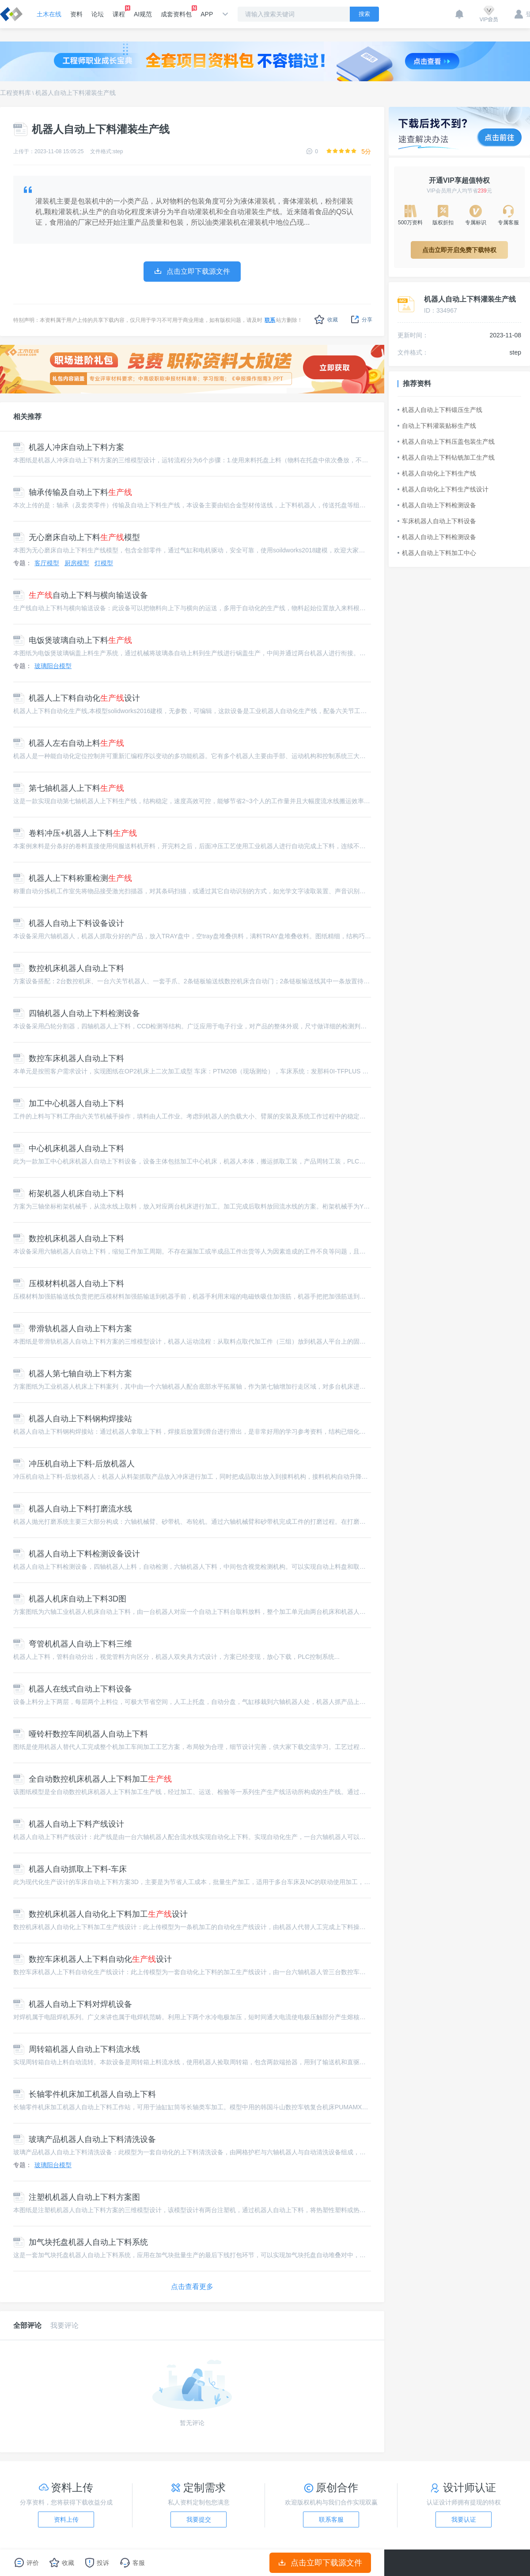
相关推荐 (27, 416)
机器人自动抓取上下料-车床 (70, 1869)
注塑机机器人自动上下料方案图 (76, 2197)
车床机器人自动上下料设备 (437, 521)
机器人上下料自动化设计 (76, 698)
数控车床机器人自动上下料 (68, 1058)
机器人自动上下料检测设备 (437, 505)
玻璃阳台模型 (53, 665)
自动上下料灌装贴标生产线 (437, 425)
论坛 (97, 14)
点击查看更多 (192, 2286)
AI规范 (143, 14)
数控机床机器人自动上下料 (68, 968)
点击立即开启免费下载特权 (459, 249)
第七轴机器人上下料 (68, 788)
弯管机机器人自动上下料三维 (72, 1644)
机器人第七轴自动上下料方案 (72, 1373)
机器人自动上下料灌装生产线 (75, 92)
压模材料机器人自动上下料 (68, 1283)
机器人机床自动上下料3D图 (69, 1599)
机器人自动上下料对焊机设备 (72, 2004)
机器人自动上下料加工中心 (437, 552)
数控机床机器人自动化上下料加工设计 (100, 1914)
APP (207, 14)
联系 (270, 320)
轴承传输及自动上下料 (72, 492)
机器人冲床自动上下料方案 (68, 447)
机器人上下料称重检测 (72, 878)
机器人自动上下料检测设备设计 (76, 1554)
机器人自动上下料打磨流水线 (72, 1508)
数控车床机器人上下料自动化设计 (92, 1959)
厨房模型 (76, 563)
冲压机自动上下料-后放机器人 (74, 1463)
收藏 (326, 319)
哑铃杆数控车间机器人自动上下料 (80, 1734)
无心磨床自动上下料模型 (76, 537)
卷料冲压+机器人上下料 (75, 833)
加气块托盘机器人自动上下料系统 (80, 2242)
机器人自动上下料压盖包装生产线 (446, 441)
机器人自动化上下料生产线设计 (443, 489)
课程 (119, 11)
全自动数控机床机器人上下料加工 (92, 1779)
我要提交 (198, 2519)
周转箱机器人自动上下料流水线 (76, 2049)
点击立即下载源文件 (320, 2562)
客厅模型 (46, 563)
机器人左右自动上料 (68, 743)
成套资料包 (176, 11)
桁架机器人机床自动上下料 (68, 1193)
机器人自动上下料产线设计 (68, 1824)
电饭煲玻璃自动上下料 (72, 640)
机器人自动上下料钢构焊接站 (72, 1418)
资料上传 (66, 2519)
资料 (76, 14)
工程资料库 (15, 92)
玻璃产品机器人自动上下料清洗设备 (84, 2139)
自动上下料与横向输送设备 (80, 595)
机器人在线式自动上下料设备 (72, 1689)
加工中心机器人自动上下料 (68, 1103)
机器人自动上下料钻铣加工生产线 (446, 457)
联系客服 (331, 2519)
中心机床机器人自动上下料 (68, 1148)
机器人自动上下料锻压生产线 (440, 409)
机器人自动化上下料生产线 (437, 473)
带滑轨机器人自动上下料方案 (72, 1328)
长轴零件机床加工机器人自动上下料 (84, 2094)
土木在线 (49, 14)
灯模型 (104, 563)
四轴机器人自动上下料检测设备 (76, 1013)
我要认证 (463, 2519)
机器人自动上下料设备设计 (68, 923)
